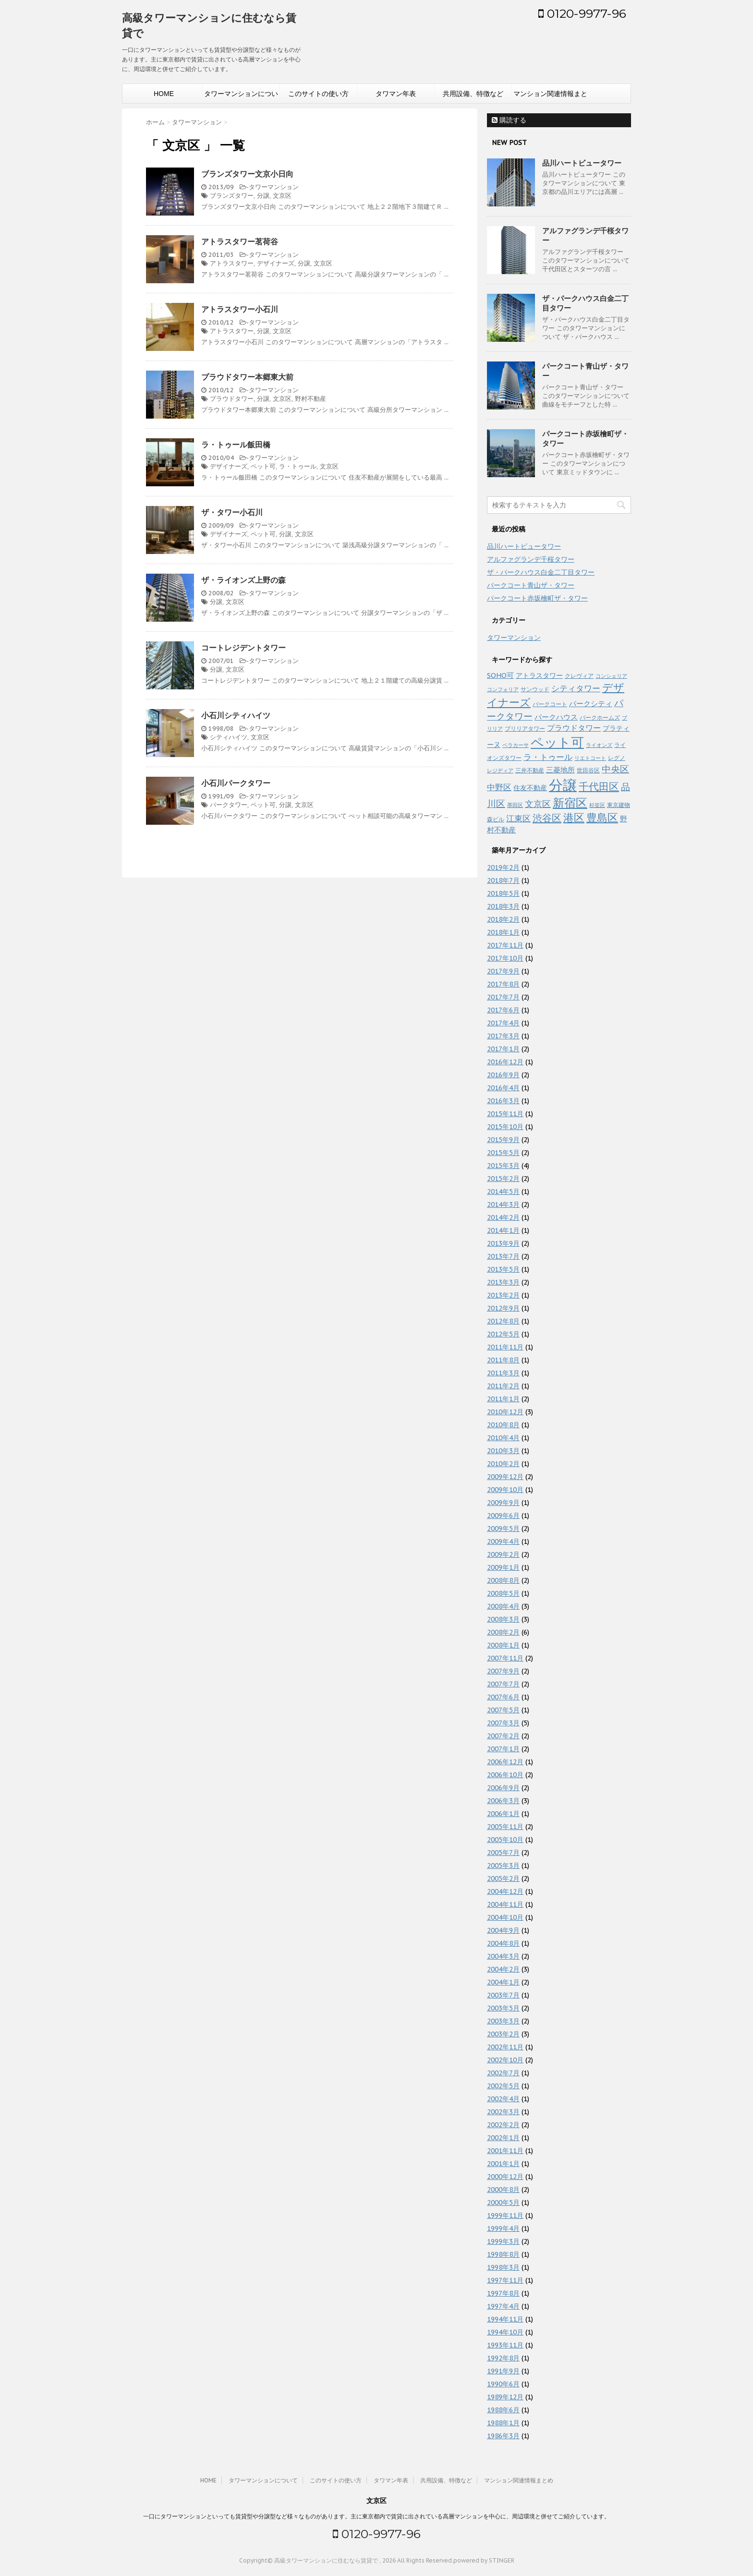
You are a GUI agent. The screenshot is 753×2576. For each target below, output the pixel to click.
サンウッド (535, 689)
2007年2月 (503, 1736)
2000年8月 (503, 2189)
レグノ (616, 757)
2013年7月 (503, 1256)
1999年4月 (503, 2228)
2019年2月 (503, 867)
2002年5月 (503, 2086)
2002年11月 (505, 2047)
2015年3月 (503, 1165)
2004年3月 (503, 1956)
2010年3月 (503, 1450)
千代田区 (599, 786)
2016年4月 (503, 1087)
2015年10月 (505, 1126)
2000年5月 (503, 2202)
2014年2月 (503, 1217)
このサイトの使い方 (318, 93)
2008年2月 (503, 1632)
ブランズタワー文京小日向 (247, 174)
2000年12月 (505, 2176)
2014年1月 (503, 1230)
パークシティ (590, 703)
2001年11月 (505, 2150)
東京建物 (618, 804)
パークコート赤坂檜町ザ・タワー (537, 598)
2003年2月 (503, 2034)
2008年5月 (503, 1593)
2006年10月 (505, 1774)
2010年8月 (503, 1424)
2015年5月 (503, 1152)
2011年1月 (503, 1399)
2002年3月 (503, 2111)
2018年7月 (503, 880)
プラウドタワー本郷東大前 (247, 377)
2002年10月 (505, 2060)
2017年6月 (503, 1010)
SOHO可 (500, 675)
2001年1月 (503, 2163)
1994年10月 (505, 2332)
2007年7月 (503, 1684)
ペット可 (263, 466)
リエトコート (590, 758)
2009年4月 (503, 1541)
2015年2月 (503, 1178)
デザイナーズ (275, 263)
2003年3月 (503, 2021)
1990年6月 (503, 2384)
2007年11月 (505, 1658)
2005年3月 (503, 1865)
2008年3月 (503, 1619)
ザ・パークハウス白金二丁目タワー (541, 572)
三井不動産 (529, 770)
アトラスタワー (232, 263)
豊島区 (602, 817)
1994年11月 (505, 2319)
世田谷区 (588, 770)
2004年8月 (503, 1943)
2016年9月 (503, 1075)
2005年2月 (503, 1878)
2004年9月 (503, 1930)
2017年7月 (503, 997)
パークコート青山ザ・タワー (530, 585)
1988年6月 (503, 2410)
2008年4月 (503, 1606)
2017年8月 (503, 984)
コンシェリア (611, 676)
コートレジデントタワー (243, 647)
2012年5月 (503, 1334)
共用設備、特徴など (473, 93)
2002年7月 (503, 2073)
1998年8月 (503, 2254)
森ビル (495, 819)
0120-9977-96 (582, 13)
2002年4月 (503, 2099)
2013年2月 (503, 1295)
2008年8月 (503, 1580)
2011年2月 (503, 1386)
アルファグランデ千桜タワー (530, 559)
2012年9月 (503, 1308)
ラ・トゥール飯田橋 (235, 444)
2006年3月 (503, 1800)
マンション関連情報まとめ (550, 96)
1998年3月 (503, 2267)
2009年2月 (503, 1554)
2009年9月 (503, 1502)
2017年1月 (503, 1049)
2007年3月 (503, 1723)
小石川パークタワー (235, 783)
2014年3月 (503, 1204)
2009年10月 (505, 1489)
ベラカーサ (515, 745)
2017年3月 (503, 1036)
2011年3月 (503, 1373)
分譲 (263, 196)
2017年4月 (503, 1023)
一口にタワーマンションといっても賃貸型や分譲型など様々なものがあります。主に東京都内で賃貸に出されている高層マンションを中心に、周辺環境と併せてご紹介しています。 (376, 2516)
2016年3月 (503, 1100)
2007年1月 (503, 1749)
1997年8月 (503, 2293)
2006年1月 (503, 1813)
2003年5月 (503, 2008)
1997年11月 (505, 2280)
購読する (509, 120)
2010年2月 (503, 1463)
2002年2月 (503, 2124)
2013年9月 (503, 1243)
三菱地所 (560, 769)
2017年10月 (505, 958)
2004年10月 (505, 1917)
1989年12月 (505, 2397)
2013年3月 (503, 1282)
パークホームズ (600, 717)
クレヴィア (579, 675)
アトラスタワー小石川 (239, 309)
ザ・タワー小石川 (232, 512)
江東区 (518, 818)
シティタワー (575, 688)
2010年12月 (505, 1412)
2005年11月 (505, 1826)
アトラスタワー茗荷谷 (239, 241)
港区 (573, 817)
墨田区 (515, 805)
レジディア (500, 770)
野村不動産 (310, 399)
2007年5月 (503, 1710)
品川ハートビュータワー (581, 163)
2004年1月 (503, 1982)
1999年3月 (503, 2241)
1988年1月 (503, 2423)
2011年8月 (503, 1360)
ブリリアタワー (525, 728)
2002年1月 (503, 2137)
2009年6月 (503, 1515)
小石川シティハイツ (235, 715)
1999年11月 (505, 2215)
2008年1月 (503, 1645)
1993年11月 (505, 2345)
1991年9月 (503, 2371)
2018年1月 (503, 932)
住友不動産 (530, 787)
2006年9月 (503, 1787)
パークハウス (556, 717)
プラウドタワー (232, 399)
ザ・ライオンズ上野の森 (243, 580)
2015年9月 (503, 1139)
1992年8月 (503, 2358)
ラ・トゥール (297, 466)
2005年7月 (503, 1852)
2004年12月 (505, 1891)
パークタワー (228, 805)
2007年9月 (503, 1671)
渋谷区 (547, 817)
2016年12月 (505, 1062)
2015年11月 (505, 1113)
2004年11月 (505, 1904)
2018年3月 (503, 906)
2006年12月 (505, 1761)
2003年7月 (503, 1995)
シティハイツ (228, 737)
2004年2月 (503, 1969)
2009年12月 (505, 1476)
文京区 (282, 196)
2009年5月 (503, 1528)
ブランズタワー (232, 196)
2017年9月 (503, 971)
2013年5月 (503, 1269)
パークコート (550, 704)
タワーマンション (274, 187)
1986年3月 (503, 2436)
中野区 (499, 787)
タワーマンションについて (241, 96)
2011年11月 (505, 1347)
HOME (164, 93)
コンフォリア (503, 689)
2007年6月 (503, 1697)
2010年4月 (503, 1437)
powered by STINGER (483, 2560)
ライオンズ (599, 745)
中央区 (615, 769)
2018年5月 (503, 893)
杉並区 (597, 805)
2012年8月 (503, 1321)
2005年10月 (505, 1839)
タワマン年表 (396, 93)
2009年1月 (503, 1567)
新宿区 (570, 802)
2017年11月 (505, 945)
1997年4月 (503, 2306)
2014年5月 (503, 1191)
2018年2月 (503, 919)
